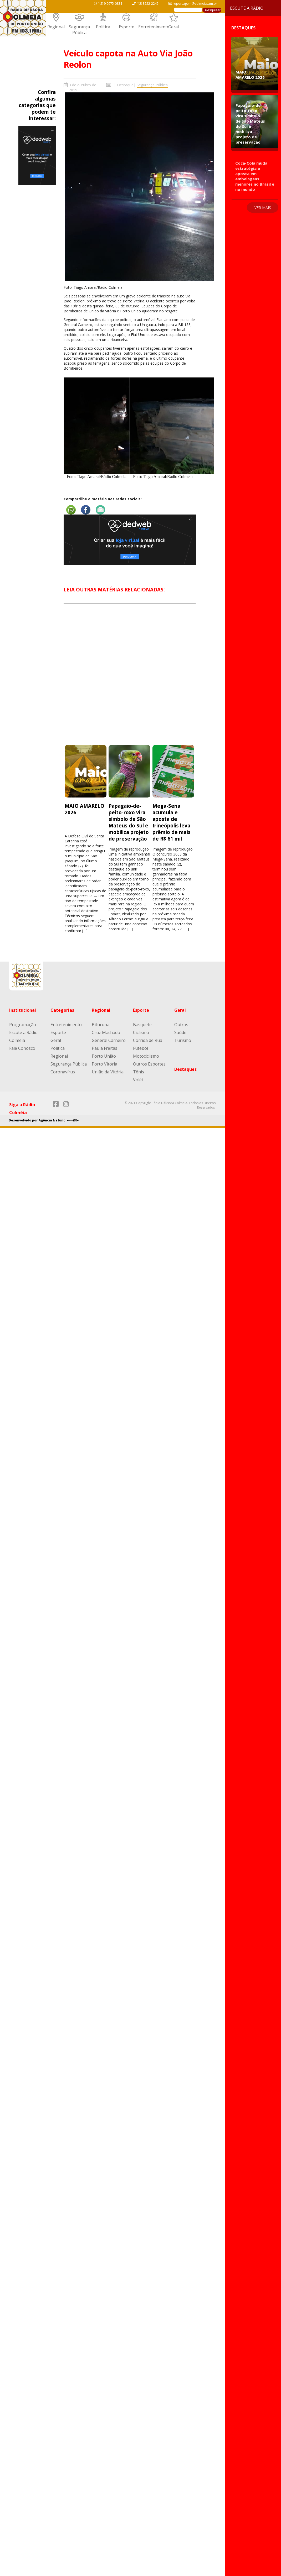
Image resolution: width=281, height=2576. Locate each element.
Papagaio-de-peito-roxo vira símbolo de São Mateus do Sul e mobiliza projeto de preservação (129, 822)
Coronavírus (62, 1072)
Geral (173, 27)
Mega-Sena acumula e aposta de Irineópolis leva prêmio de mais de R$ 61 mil (171, 822)
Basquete (142, 1024)
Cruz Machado (106, 1032)
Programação (22, 1024)
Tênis (138, 1072)
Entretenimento (154, 27)
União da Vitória (108, 1072)
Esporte (126, 27)
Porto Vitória (104, 1064)
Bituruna (100, 1024)
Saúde (180, 1032)
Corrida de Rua (147, 1040)
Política (103, 27)
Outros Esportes (149, 1064)
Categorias (62, 1010)
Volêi (138, 1080)
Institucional (22, 1010)
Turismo (182, 1040)
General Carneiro (109, 1040)
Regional (56, 27)
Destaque (125, 84)
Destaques (185, 1069)
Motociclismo (146, 1056)
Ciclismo (141, 1032)
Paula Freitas (104, 1048)
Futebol (140, 1048)
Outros (181, 1024)
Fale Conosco (22, 1048)
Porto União (104, 1056)
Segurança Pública (79, 29)
